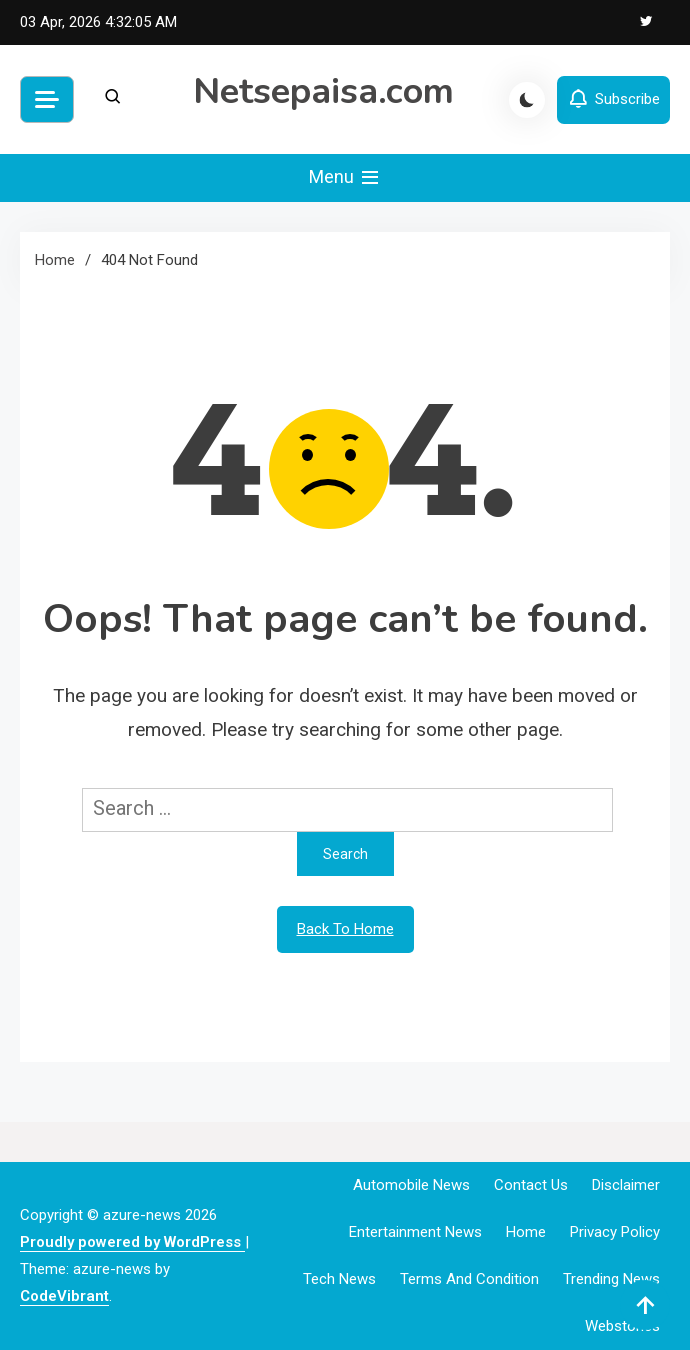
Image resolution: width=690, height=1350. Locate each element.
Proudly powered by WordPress (132, 1242)
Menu (345, 178)
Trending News (611, 1279)
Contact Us (531, 1185)
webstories (622, 1326)
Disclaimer (626, 1185)
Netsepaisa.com (323, 91)
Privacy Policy (615, 1232)
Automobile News (411, 1185)
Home (526, 1232)
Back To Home (345, 929)
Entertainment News (415, 1232)
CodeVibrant (64, 1296)
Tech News (339, 1279)
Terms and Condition (469, 1279)
